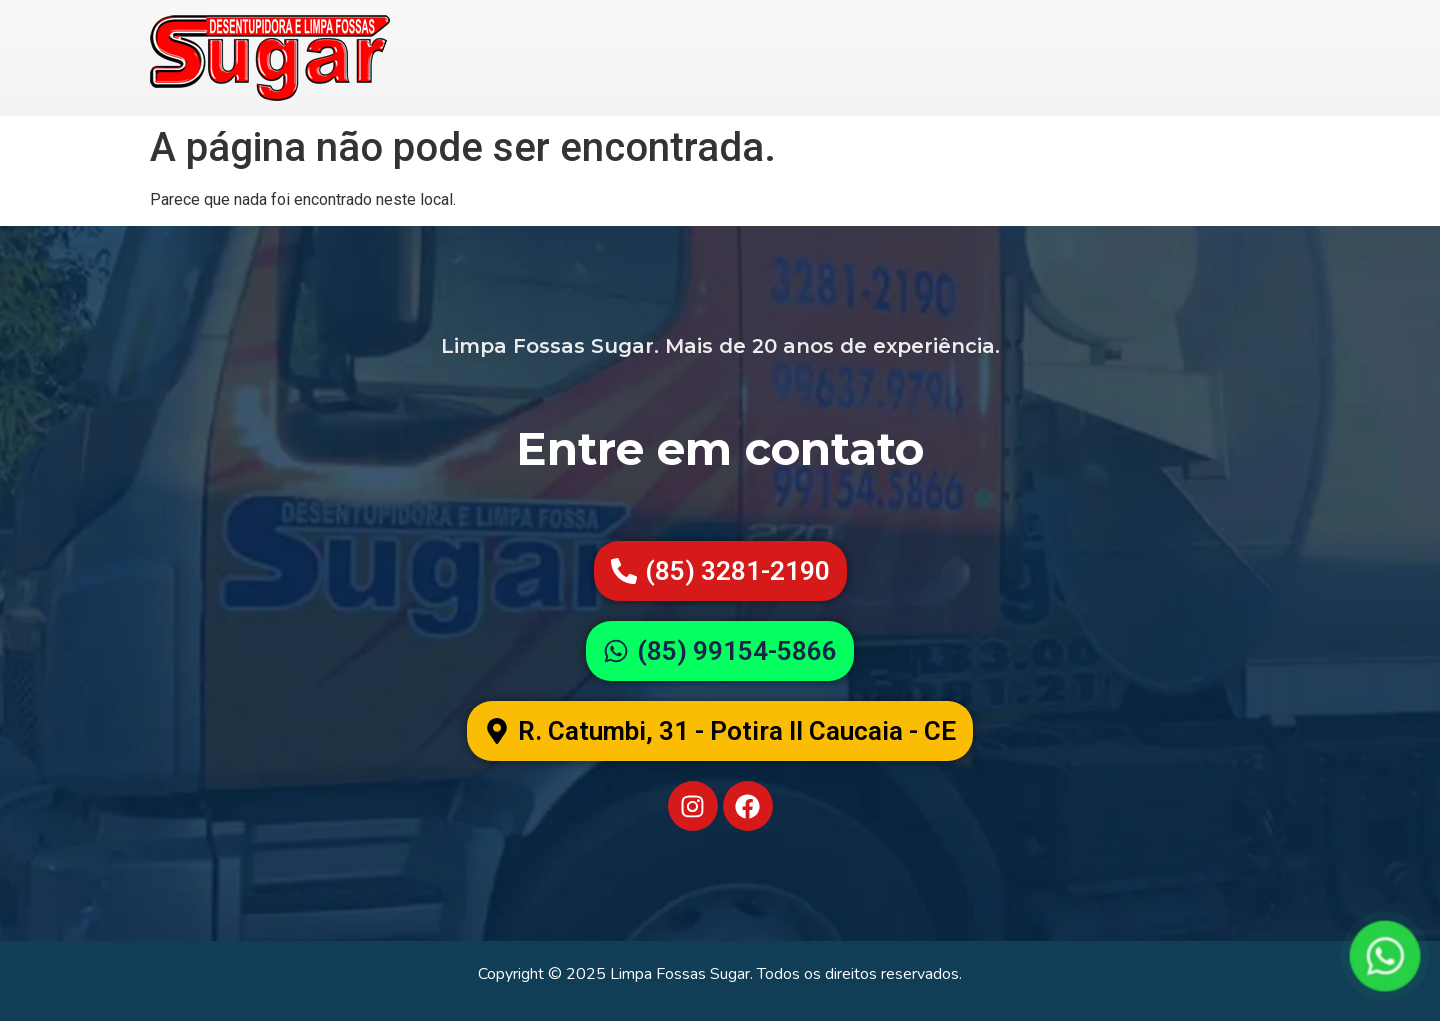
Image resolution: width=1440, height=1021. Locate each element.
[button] (720, 731)
